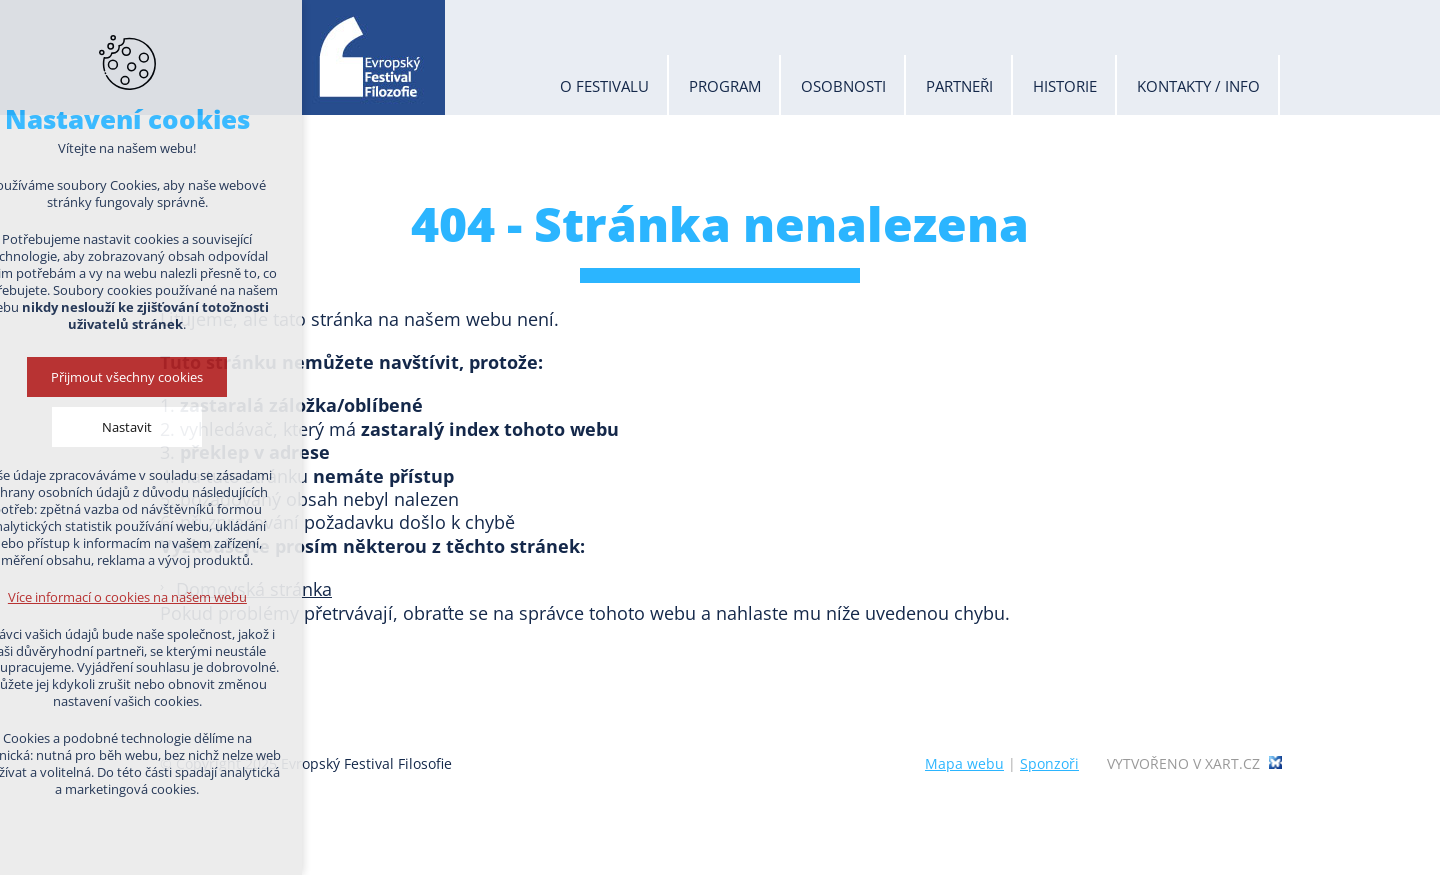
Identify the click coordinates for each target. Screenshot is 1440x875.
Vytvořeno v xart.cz (1183, 764)
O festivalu (604, 86)
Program (725, 86)
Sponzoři (1049, 763)
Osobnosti (843, 86)
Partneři (959, 86)
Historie (1065, 86)
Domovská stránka (254, 589)
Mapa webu (964, 763)
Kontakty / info (1198, 86)
